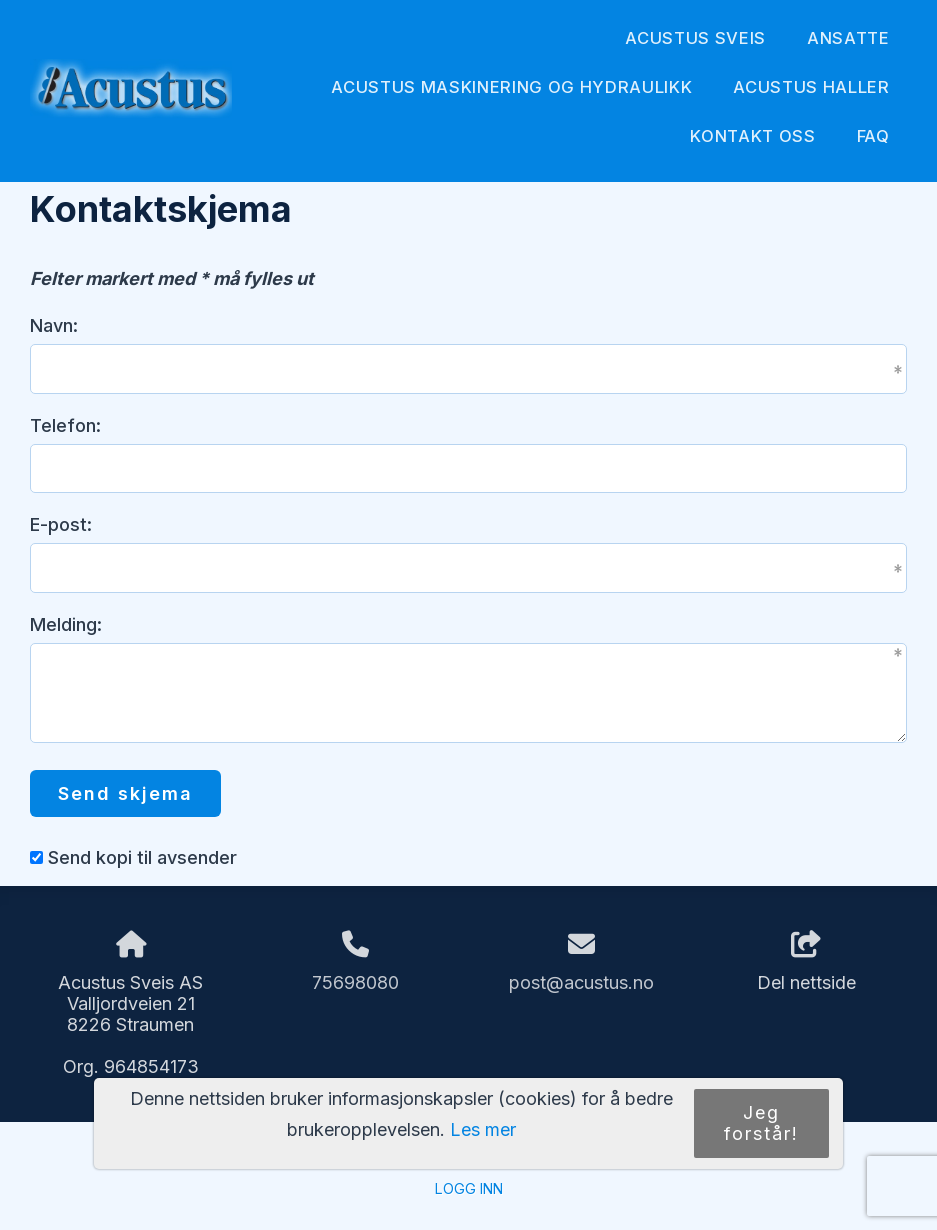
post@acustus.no (581, 982)
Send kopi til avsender (142, 857)
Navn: (54, 325)
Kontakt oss (752, 136)
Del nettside (806, 962)
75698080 (355, 982)
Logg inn (469, 1188)
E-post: (61, 524)
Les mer (483, 1129)
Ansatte (848, 38)
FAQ (873, 136)
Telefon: (65, 425)
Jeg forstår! (761, 1123)
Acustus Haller (811, 87)
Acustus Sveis (695, 38)
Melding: (66, 624)
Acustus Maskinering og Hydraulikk (511, 87)
